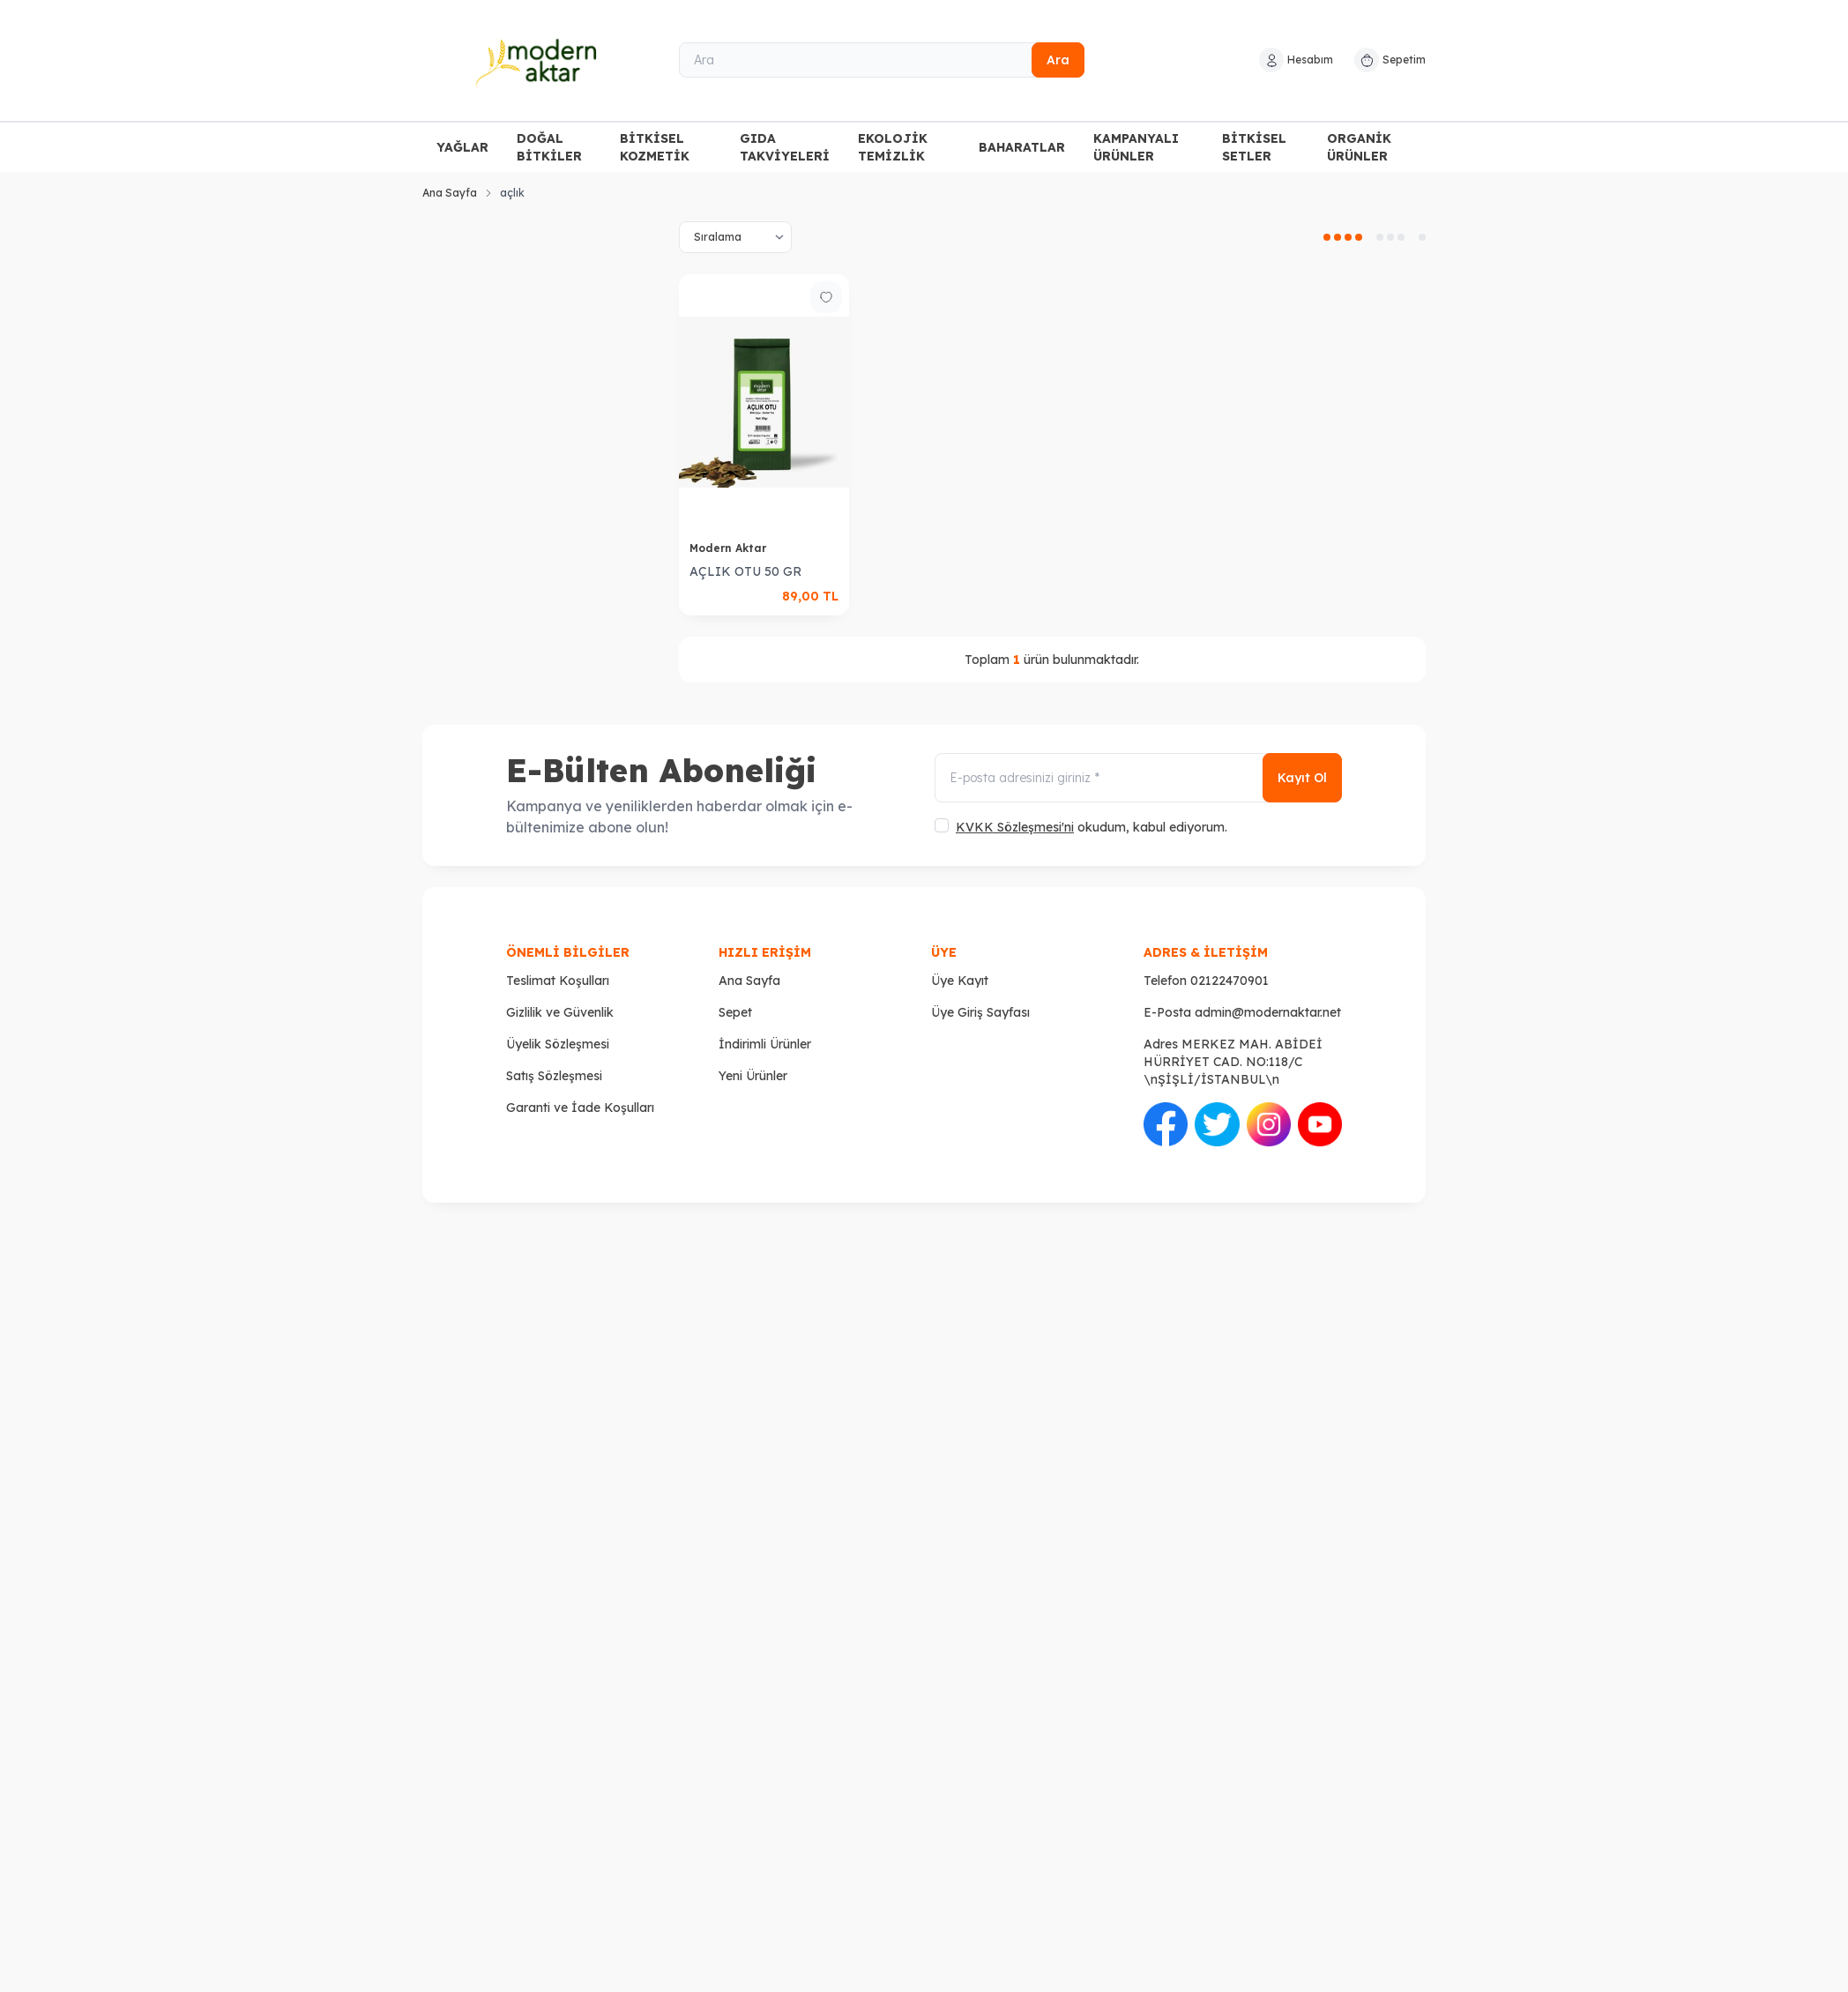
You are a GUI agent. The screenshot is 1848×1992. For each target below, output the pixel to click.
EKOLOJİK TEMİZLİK (893, 147)
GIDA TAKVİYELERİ (785, 147)
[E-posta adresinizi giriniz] (1138, 777)
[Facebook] (1166, 1124)
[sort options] (735, 237)
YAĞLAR (462, 147)
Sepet (735, 1012)
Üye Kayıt (959, 981)
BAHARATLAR (1022, 147)
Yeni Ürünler (753, 1076)
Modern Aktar (729, 548)
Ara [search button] (1058, 60)
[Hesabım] (1296, 60)
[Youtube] (1320, 1124)
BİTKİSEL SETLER (1254, 147)
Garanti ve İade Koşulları (580, 1107)
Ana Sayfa (449, 192)
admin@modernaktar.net (1268, 1012)
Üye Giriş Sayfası (980, 1012)
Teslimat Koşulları (557, 981)
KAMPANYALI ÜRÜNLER (1136, 147)
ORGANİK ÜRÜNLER (1359, 147)
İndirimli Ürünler (765, 1044)
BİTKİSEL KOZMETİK (654, 147)
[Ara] (881, 60)
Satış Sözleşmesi (554, 1076)
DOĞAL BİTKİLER (549, 147)
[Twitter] (1217, 1124)
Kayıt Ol (1302, 778)
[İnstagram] (1269, 1124)
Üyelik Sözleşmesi (557, 1044)
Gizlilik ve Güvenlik (560, 1012)
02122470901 (1229, 981)
